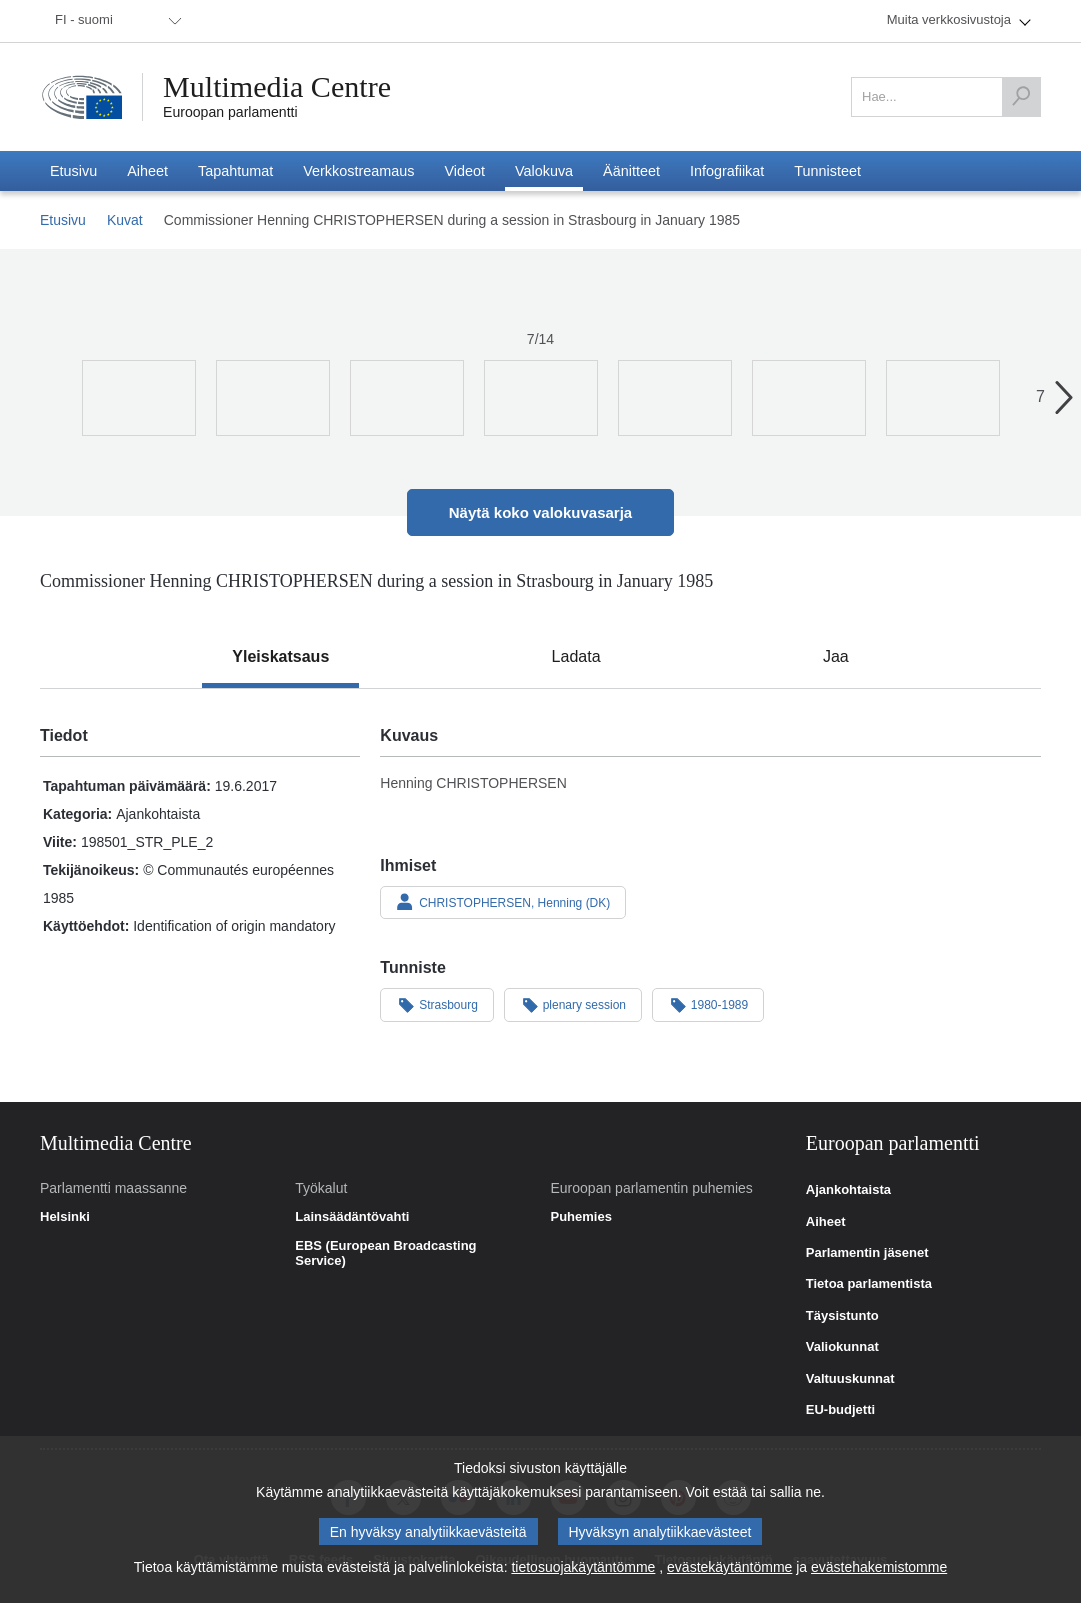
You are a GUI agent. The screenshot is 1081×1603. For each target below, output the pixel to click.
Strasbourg (437, 1004)
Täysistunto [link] (842, 1316)
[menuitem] (115, 21)
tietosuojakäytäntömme (583, 1567)
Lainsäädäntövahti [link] (352, 1217)
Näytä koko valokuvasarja (540, 512)
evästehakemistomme (879, 1567)
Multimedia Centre (277, 87)
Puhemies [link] (581, 1217)
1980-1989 (708, 1004)
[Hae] (1021, 97)
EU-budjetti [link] (840, 1410)
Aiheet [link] (826, 1222)
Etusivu (63, 220)
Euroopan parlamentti (230, 112)
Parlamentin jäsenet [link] (867, 1253)
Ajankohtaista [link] (848, 1190)
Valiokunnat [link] (842, 1347)
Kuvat (125, 220)
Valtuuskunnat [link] (850, 1379)
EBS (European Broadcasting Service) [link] (385, 1253)
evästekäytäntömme (729, 1567)
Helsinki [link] (65, 1217)
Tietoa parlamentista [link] (869, 1284)
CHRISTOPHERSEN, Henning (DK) (503, 902)
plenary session (573, 1004)
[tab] (280, 657)
